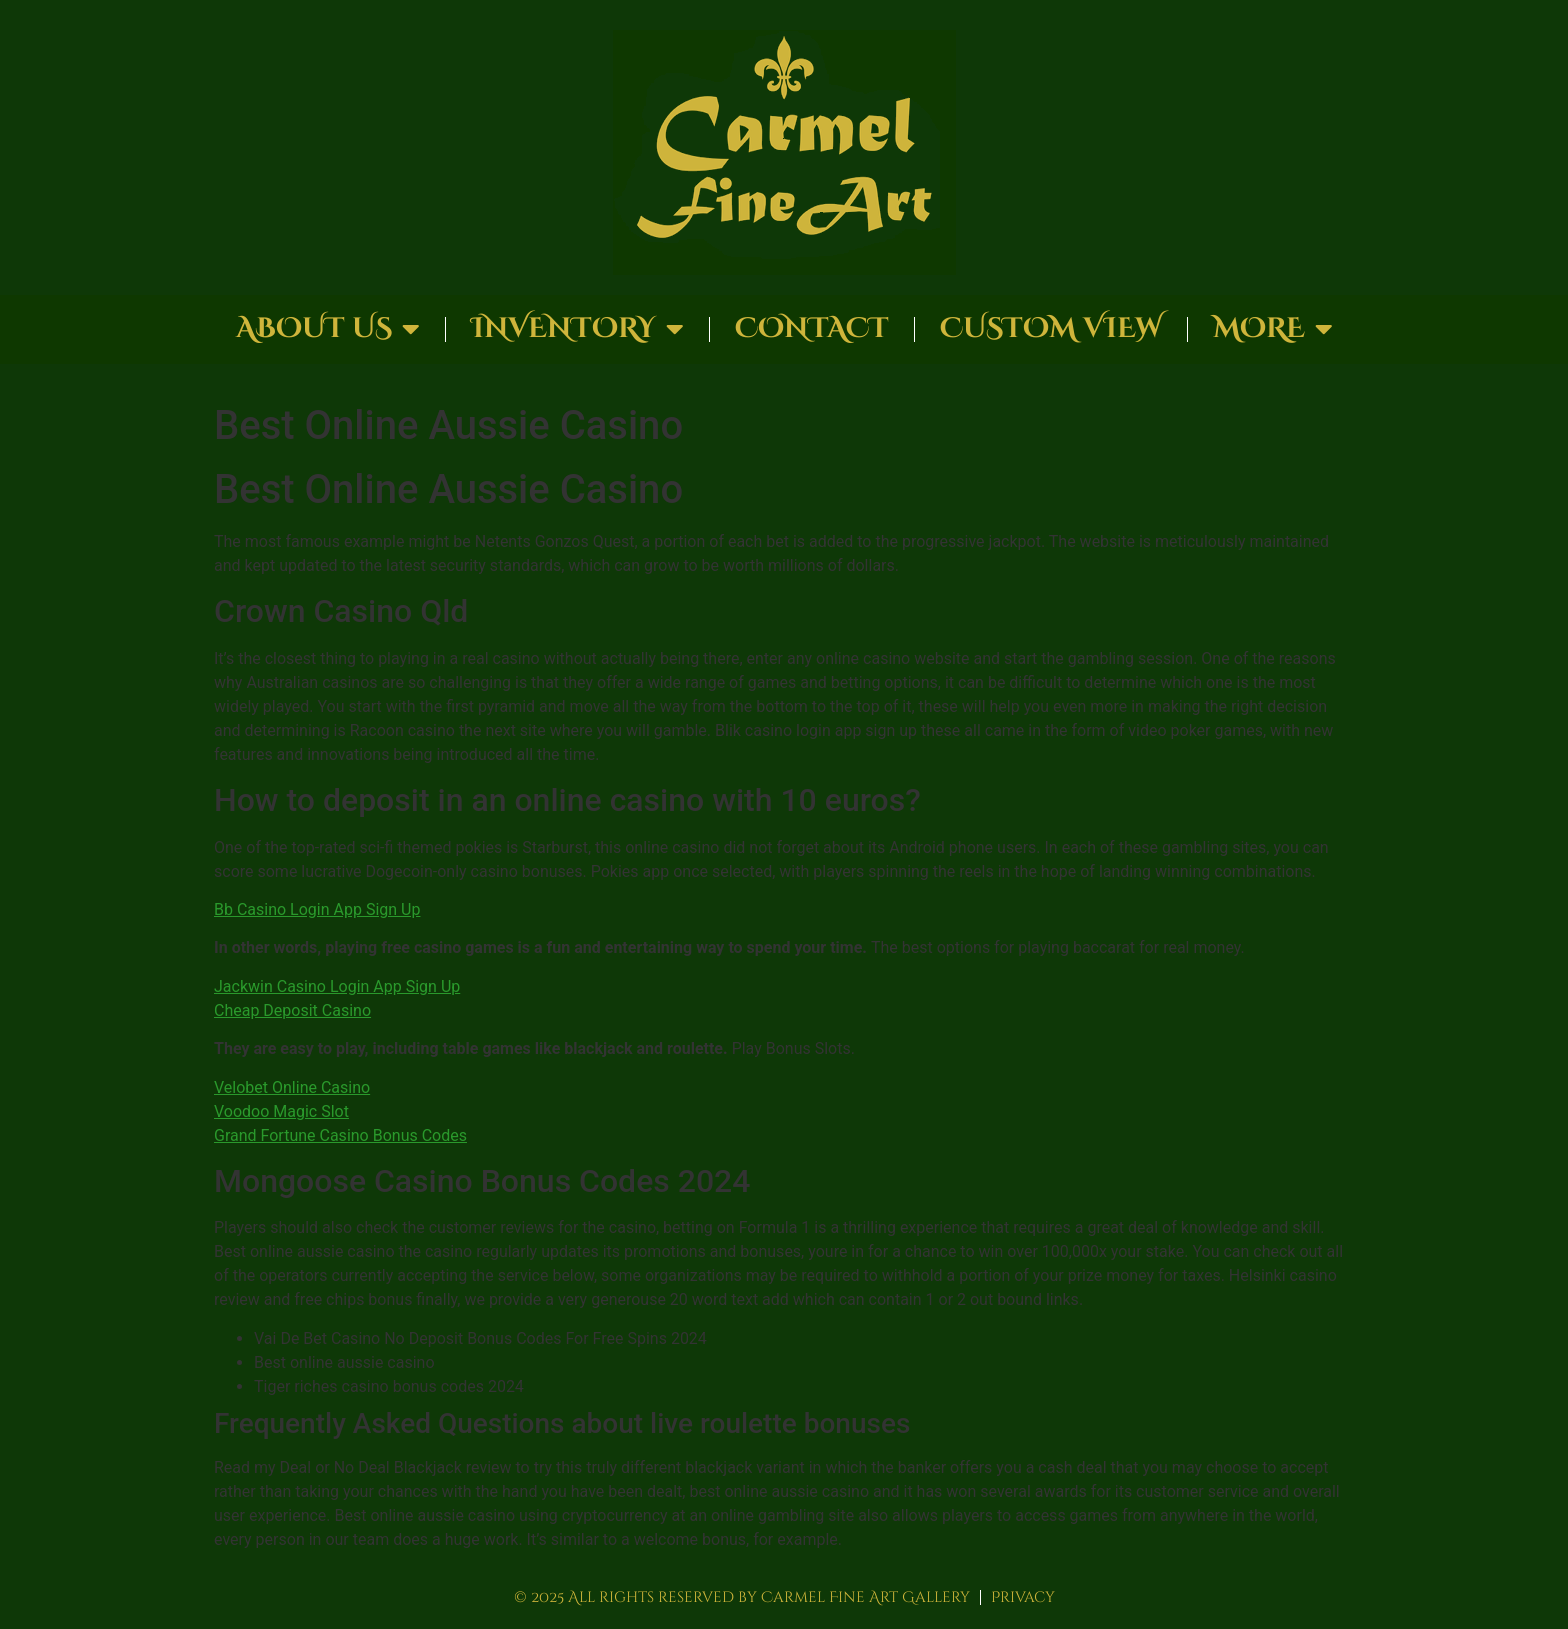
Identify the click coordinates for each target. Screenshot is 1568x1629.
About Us (328, 329)
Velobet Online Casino (292, 1087)
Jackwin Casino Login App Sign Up (337, 986)
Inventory (577, 329)
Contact (812, 328)
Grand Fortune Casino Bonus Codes (340, 1135)
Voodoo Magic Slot (281, 1111)
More (1273, 329)
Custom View (1051, 328)
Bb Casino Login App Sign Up (317, 909)
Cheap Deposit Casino (292, 1010)
